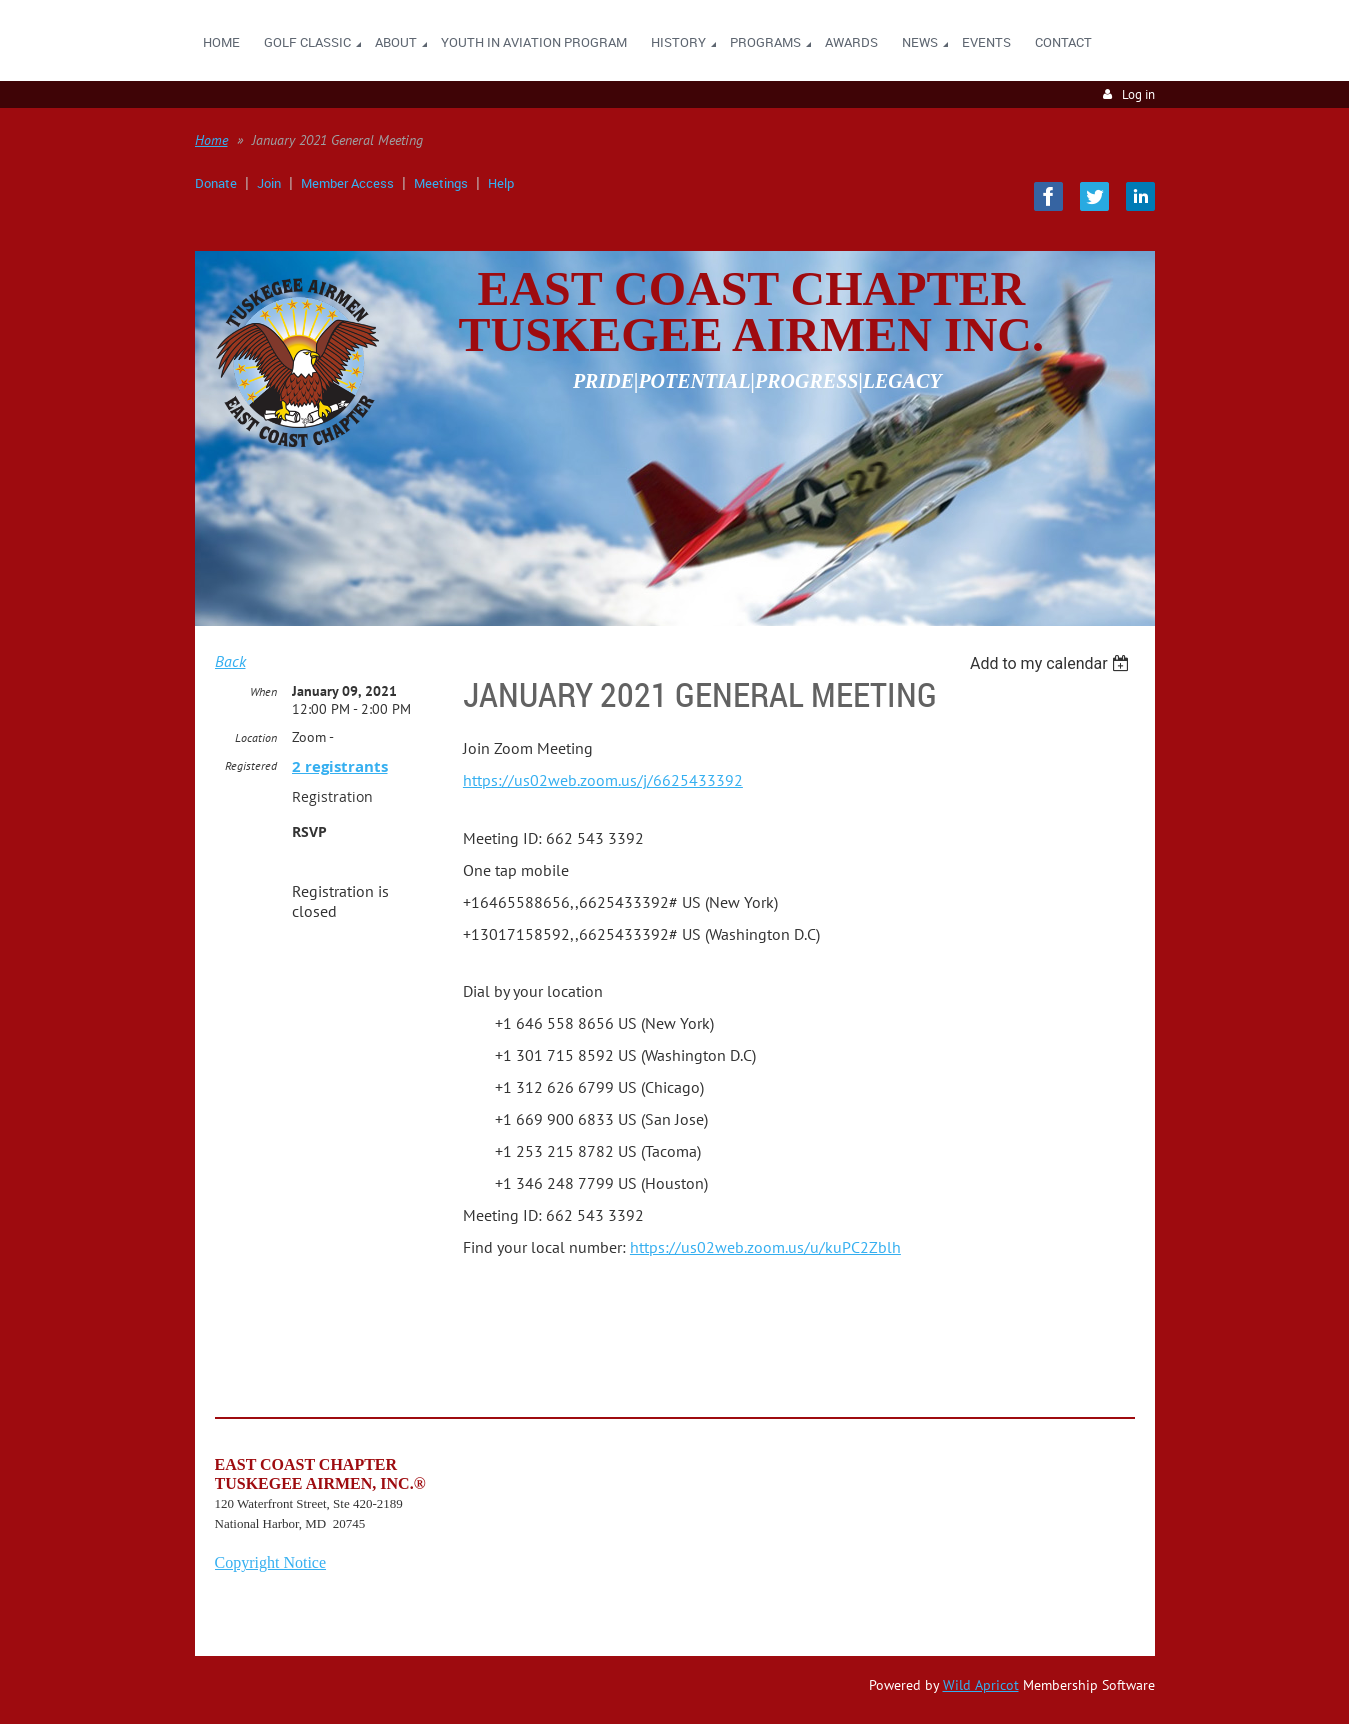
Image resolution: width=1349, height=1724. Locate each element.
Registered (251, 765)
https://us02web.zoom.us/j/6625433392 (603, 780)
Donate (216, 183)
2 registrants (340, 766)
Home (211, 140)
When (263, 691)
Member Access (347, 183)
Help (501, 183)
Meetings (441, 183)
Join (269, 183)
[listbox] (1052, 663)
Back (230, 661)
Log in (1138, 94)
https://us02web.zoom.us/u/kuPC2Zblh (765, 1247)
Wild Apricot (981, 1685)
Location (256, 737)
